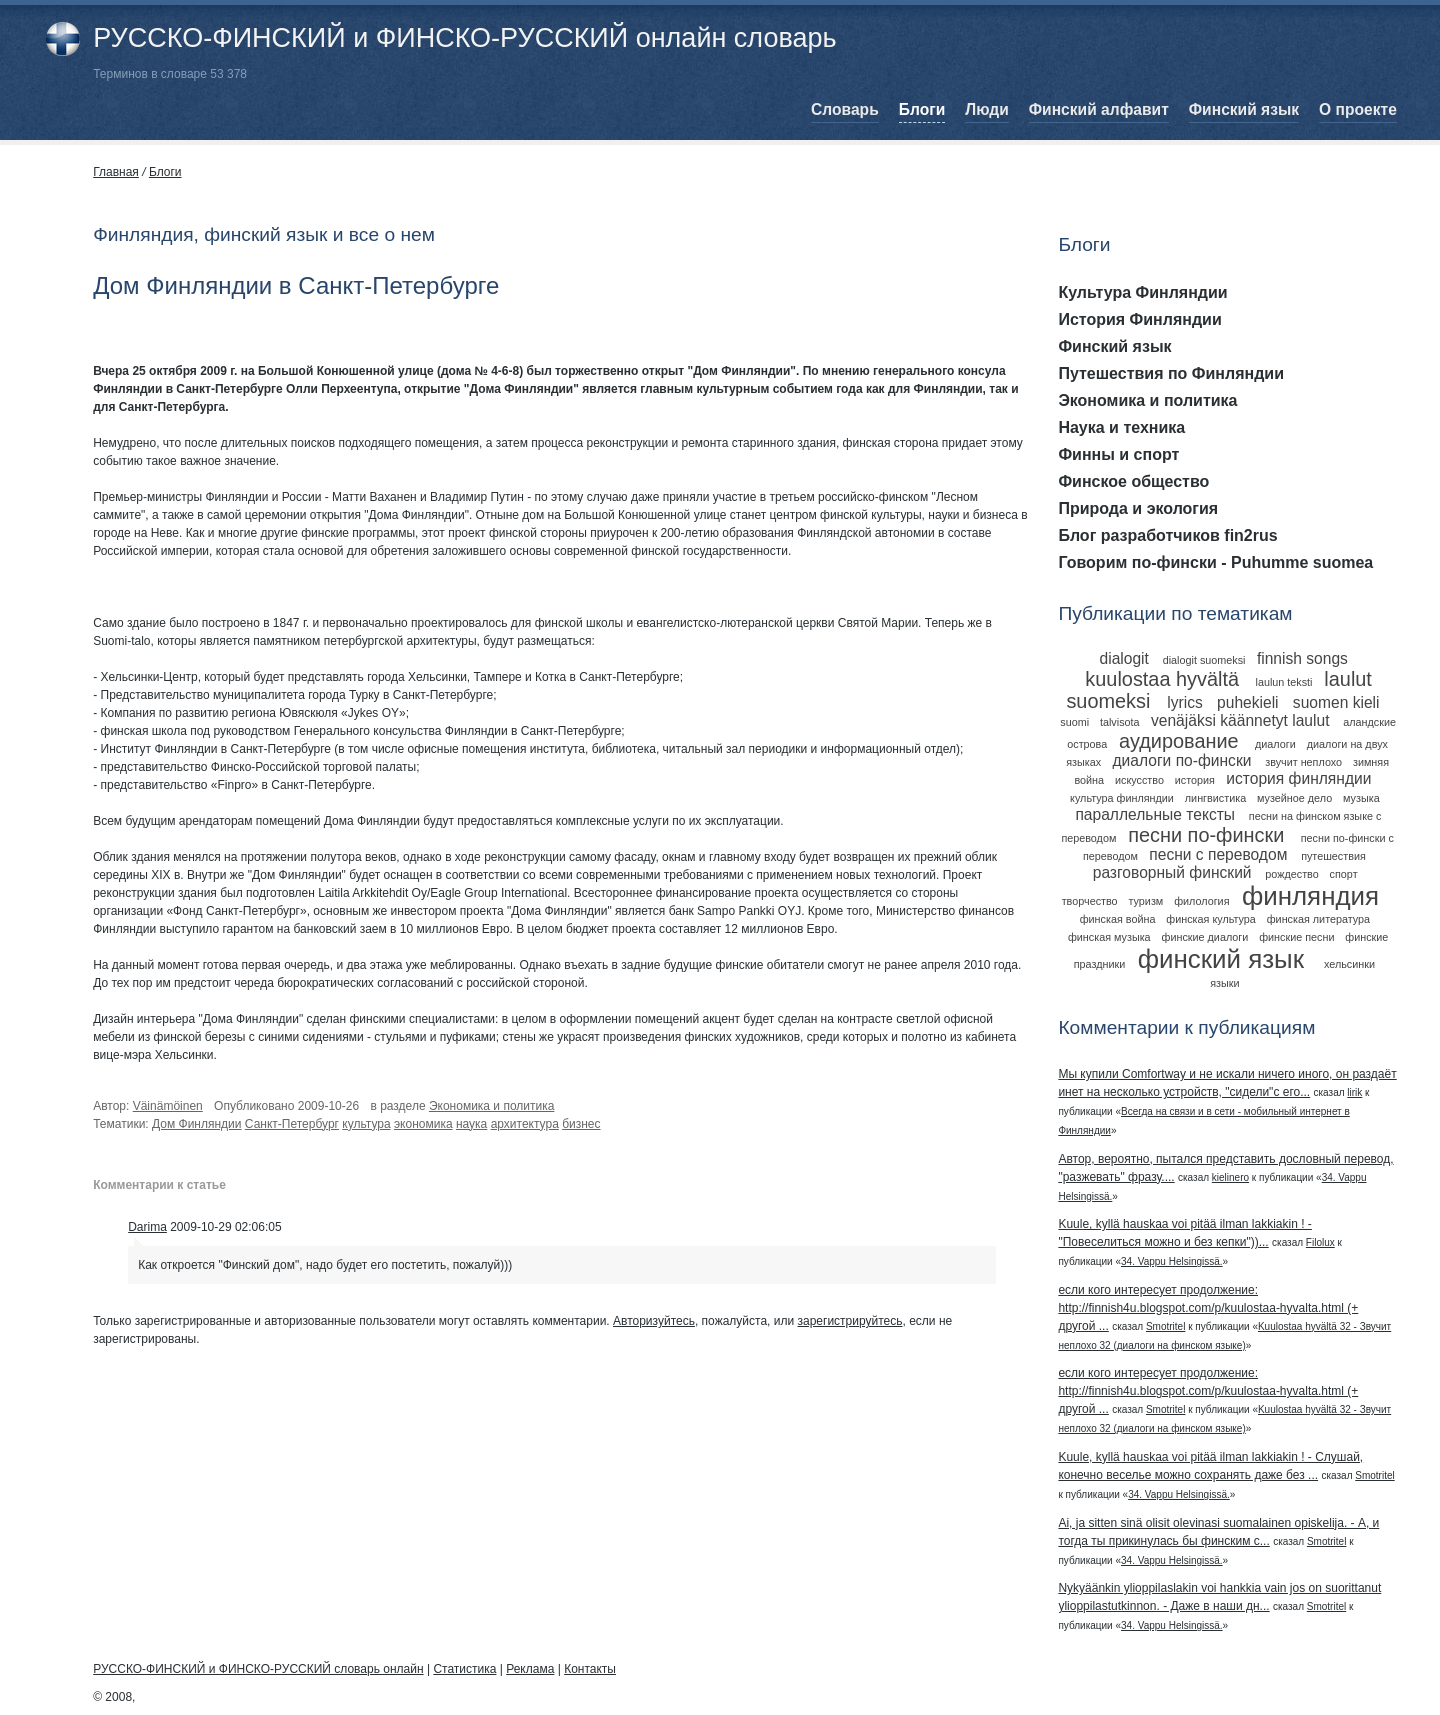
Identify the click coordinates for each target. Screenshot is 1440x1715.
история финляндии (1298, 778)
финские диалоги (1205, 937)
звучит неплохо (1303, 762)
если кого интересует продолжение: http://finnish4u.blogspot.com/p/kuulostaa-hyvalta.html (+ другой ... (1208, 1308)
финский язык (1221, 959)
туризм (1146, 901)
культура (366, 1124)
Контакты (590, 1669)
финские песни (1296, 937)
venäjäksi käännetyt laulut (1240, 720)
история (1195, 780)
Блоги (165, 172)
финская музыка (1109, 937)
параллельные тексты (1155, 814)
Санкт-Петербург (292, 1124)
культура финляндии (1122, 798)
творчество (1090, 901)
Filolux (1320, 1242)
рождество (1291, 874)
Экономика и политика (492, 1106)
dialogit (1124, 658)
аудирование (1179, 741)
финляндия (1310, 896)
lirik (1354, 1092)
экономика (423, 1124)
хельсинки (1349, 964)
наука (471, 1124)
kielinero (1230, 1177)
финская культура (1211, 919)
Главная (116, 172)
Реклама (530, 1669)
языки (1224, 983)
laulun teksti (1283, 682)
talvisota (1120, 722)
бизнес (581, 1124)
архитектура (525, 1124)
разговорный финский (1172, 872)
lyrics (1185, 702)
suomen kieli (1336, 702)
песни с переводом (1218, 854)
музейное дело (1294, 798)
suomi (1074, 722)
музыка (1361, 798)
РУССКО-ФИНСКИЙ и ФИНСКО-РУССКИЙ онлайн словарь (464, 38)
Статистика (464, 1669)
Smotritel (1165, 1326)
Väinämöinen (168, 1106)
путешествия (1333, 856)
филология (1201, 901)
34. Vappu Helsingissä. (1172, 1261)
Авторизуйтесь (654, 1321)
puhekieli (1248, 702)
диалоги (1275, 744)
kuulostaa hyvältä (1162, 679)
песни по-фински (1206, 835)
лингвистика (1215, 798)
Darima (147, 1227)
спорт (1344, 874)
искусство (1139, 780)
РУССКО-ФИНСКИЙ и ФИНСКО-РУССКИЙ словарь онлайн (258, 1669)
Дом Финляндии (197, 1124)
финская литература (1318, 919)
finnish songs (1302, 658)
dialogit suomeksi (1204, 660)
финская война (1118, 919)
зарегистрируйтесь (849, 1321)
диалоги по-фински (1181, 760)
